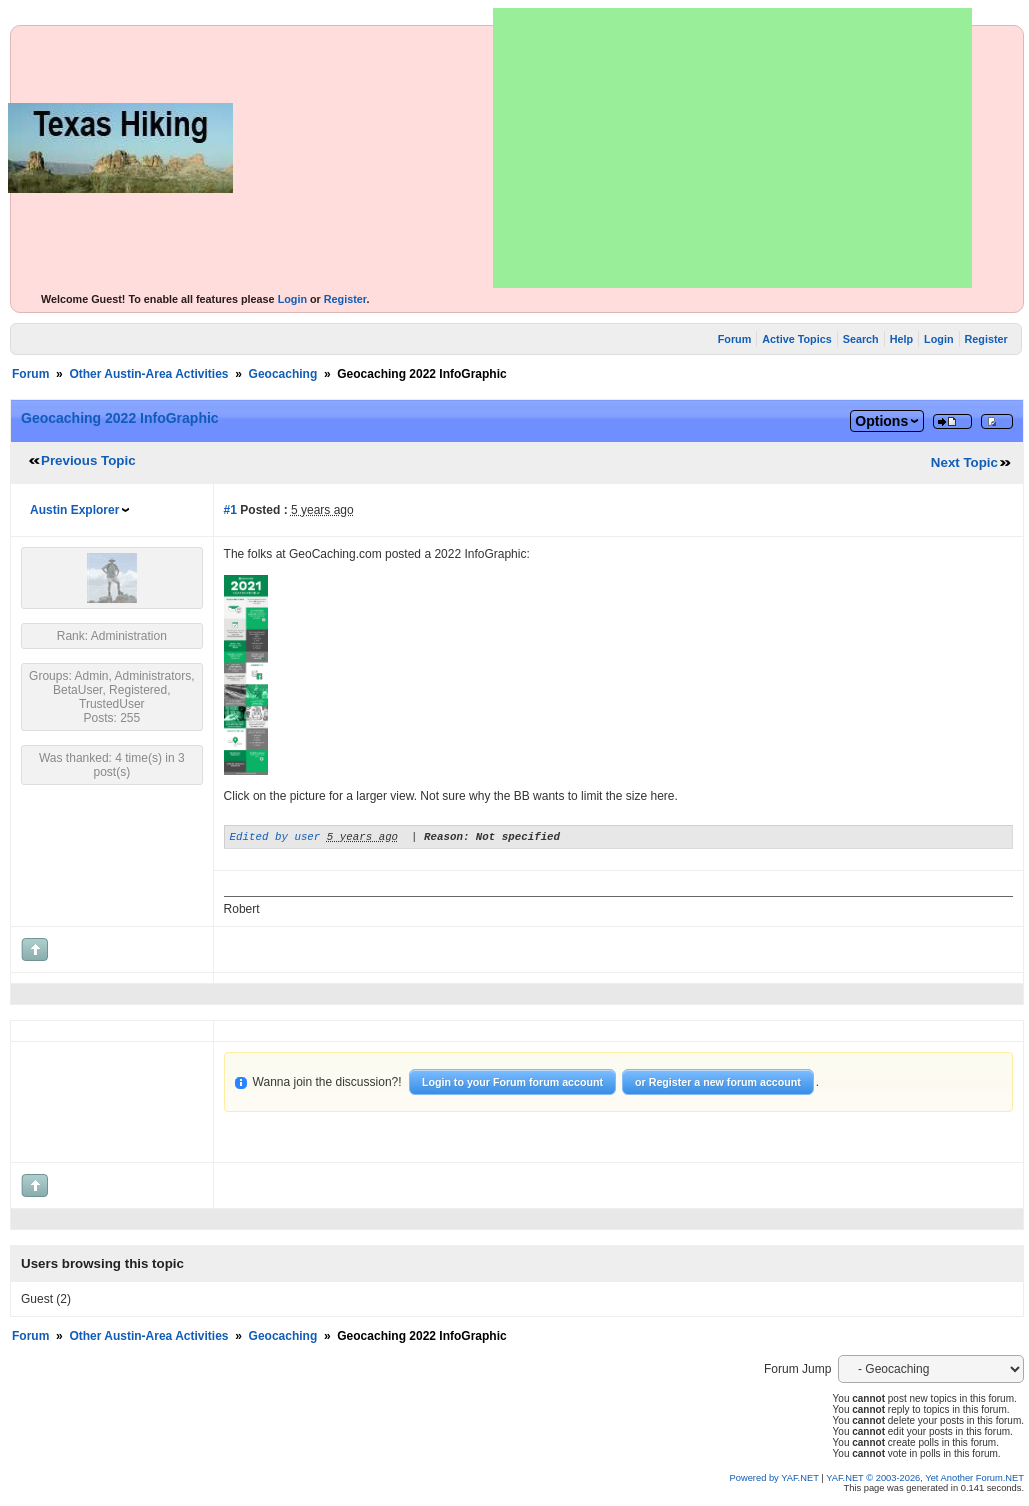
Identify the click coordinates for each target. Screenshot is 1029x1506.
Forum (735, 339)
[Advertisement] (732, 148)
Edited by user (275, 838)
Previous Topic (88, 460)
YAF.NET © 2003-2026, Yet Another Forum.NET (925, 1481)
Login (292, 299)
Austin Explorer (74, 510)
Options (881, 421)
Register (345, 299)
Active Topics (796, 339)
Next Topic (964, 462)
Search (861, 339)
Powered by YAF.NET (774, 1481)
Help (901, 339)
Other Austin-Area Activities (148, 374)
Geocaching (283, 374)
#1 (230, 510)
